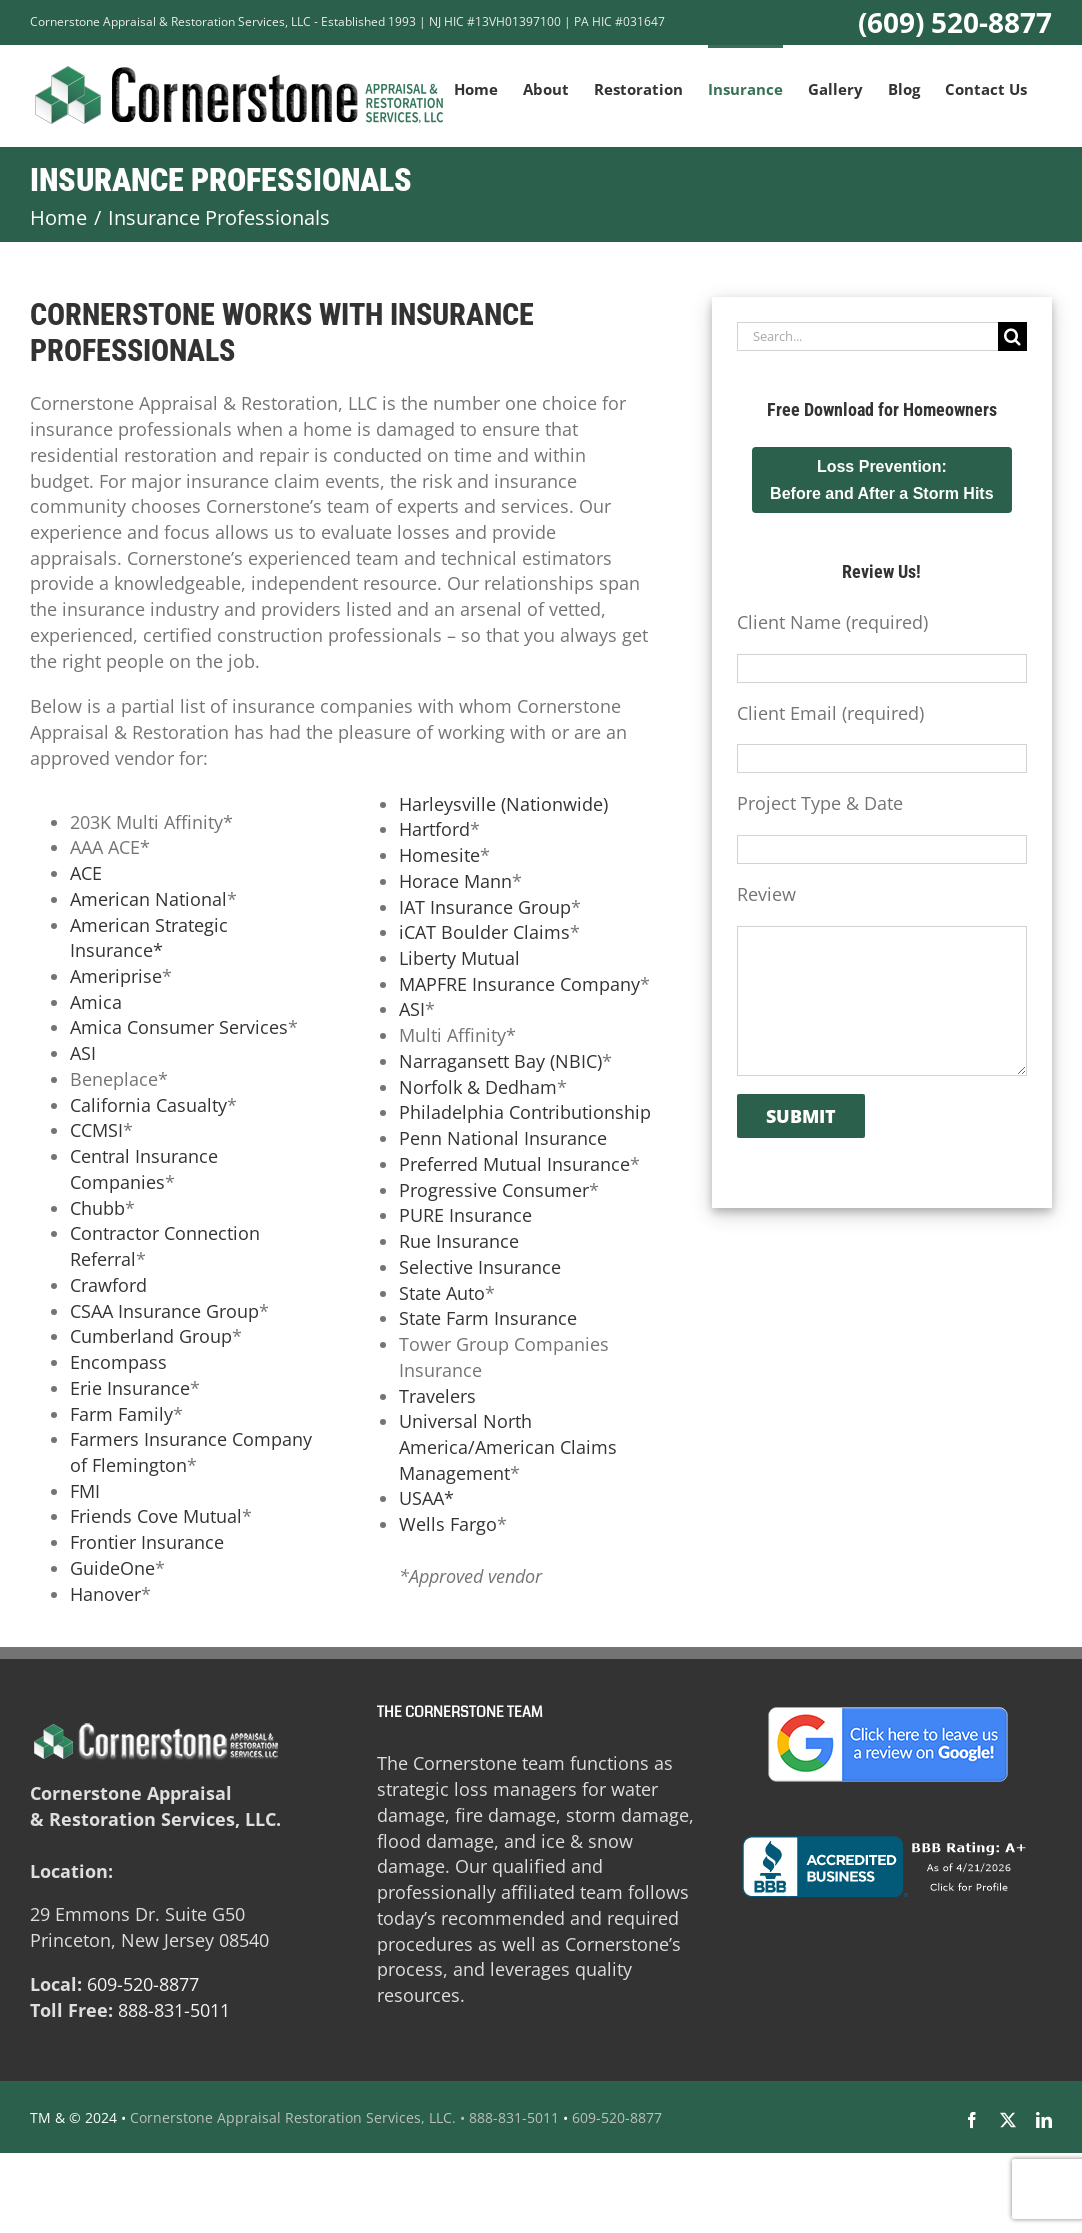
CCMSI (96, 1130)
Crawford (108, 1285)
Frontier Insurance (147, 1542)
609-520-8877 (143, 1984)
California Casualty (148, 1105)
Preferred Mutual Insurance (514, 1164)
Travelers (437, 1396)
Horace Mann (455, 881)
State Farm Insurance (488, 1318)
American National (148, 899)
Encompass (118, 1362)
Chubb (97, 1208)
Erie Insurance (130, 1388)
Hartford (434, 829)
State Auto (442, 1293)
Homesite (439, 855)
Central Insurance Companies (144, 1169)
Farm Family (121, 1414)
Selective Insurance (480, 1267)
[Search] (1012, 336)
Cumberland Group (151, 1336)
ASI (83, 1053)
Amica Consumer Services (179, 1027)
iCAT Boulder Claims (484, 932)
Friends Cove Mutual (156, 1516)
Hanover (105, 1594)
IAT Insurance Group (485, 907)
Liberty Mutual (459, 958)
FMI (85, 1491)
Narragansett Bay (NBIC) (500, 1061)
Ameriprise (116, 976)
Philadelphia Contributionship (525, 1112)
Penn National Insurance (503, 1138)
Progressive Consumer (494, 1190)
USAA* (426, 1498)
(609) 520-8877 (955, 22)
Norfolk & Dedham (478, 1087)
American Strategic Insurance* (149, 938)
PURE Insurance (465, 1215)
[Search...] (867, 336)
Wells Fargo (448, 1524)
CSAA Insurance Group (164, 1311)
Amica (96, 1002)
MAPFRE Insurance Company (519, 984)
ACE (86, 873)
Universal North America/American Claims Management (508, 1446)
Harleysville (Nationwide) (503, 804)
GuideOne (112, 1568)
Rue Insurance (459, 1241)
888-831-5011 (174, 2010)
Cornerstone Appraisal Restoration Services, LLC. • (297, 2117)
